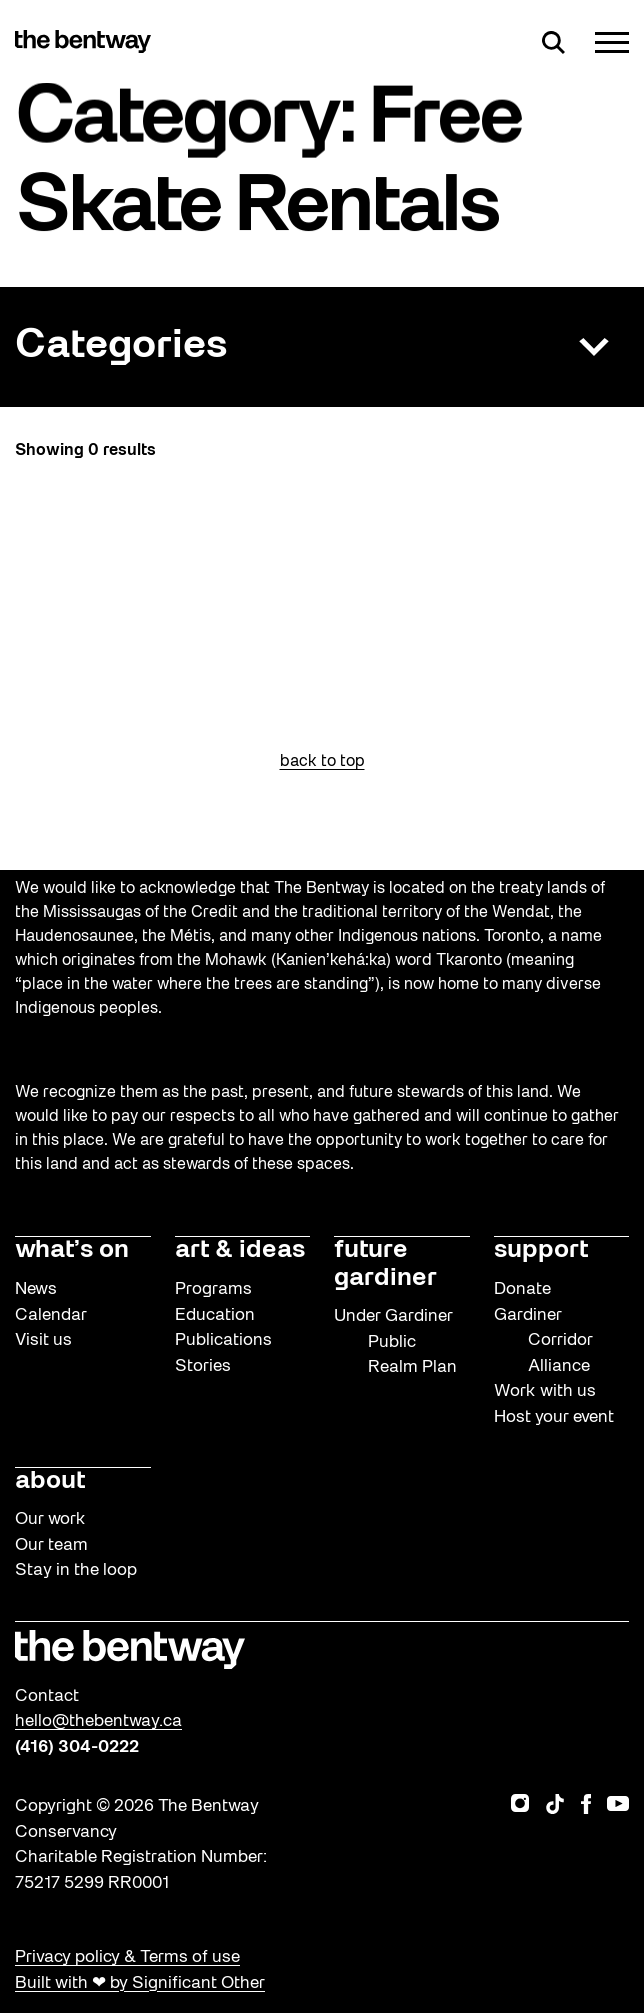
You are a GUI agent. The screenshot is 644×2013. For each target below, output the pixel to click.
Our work (50, 1519)
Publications (223, 1340)
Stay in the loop (76, 1570)
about (50, 1481)
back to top (322, 762)
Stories (203, 1366)
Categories (121, 346)
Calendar (51, 1315)
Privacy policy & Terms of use (127, 1957)
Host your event (554, 1417)
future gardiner (385, 1264)
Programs (213, 1289)
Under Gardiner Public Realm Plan (395, 1342)
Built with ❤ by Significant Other (140, 1983)
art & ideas (240, 1250)
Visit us (43, 1340)
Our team (51, 1545)
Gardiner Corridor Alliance (543, 1341)
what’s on (72, 1250)
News (36, 1289)
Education (215, 1315)
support (541, 1250)
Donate (522, 1289)
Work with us (545, 1391)
